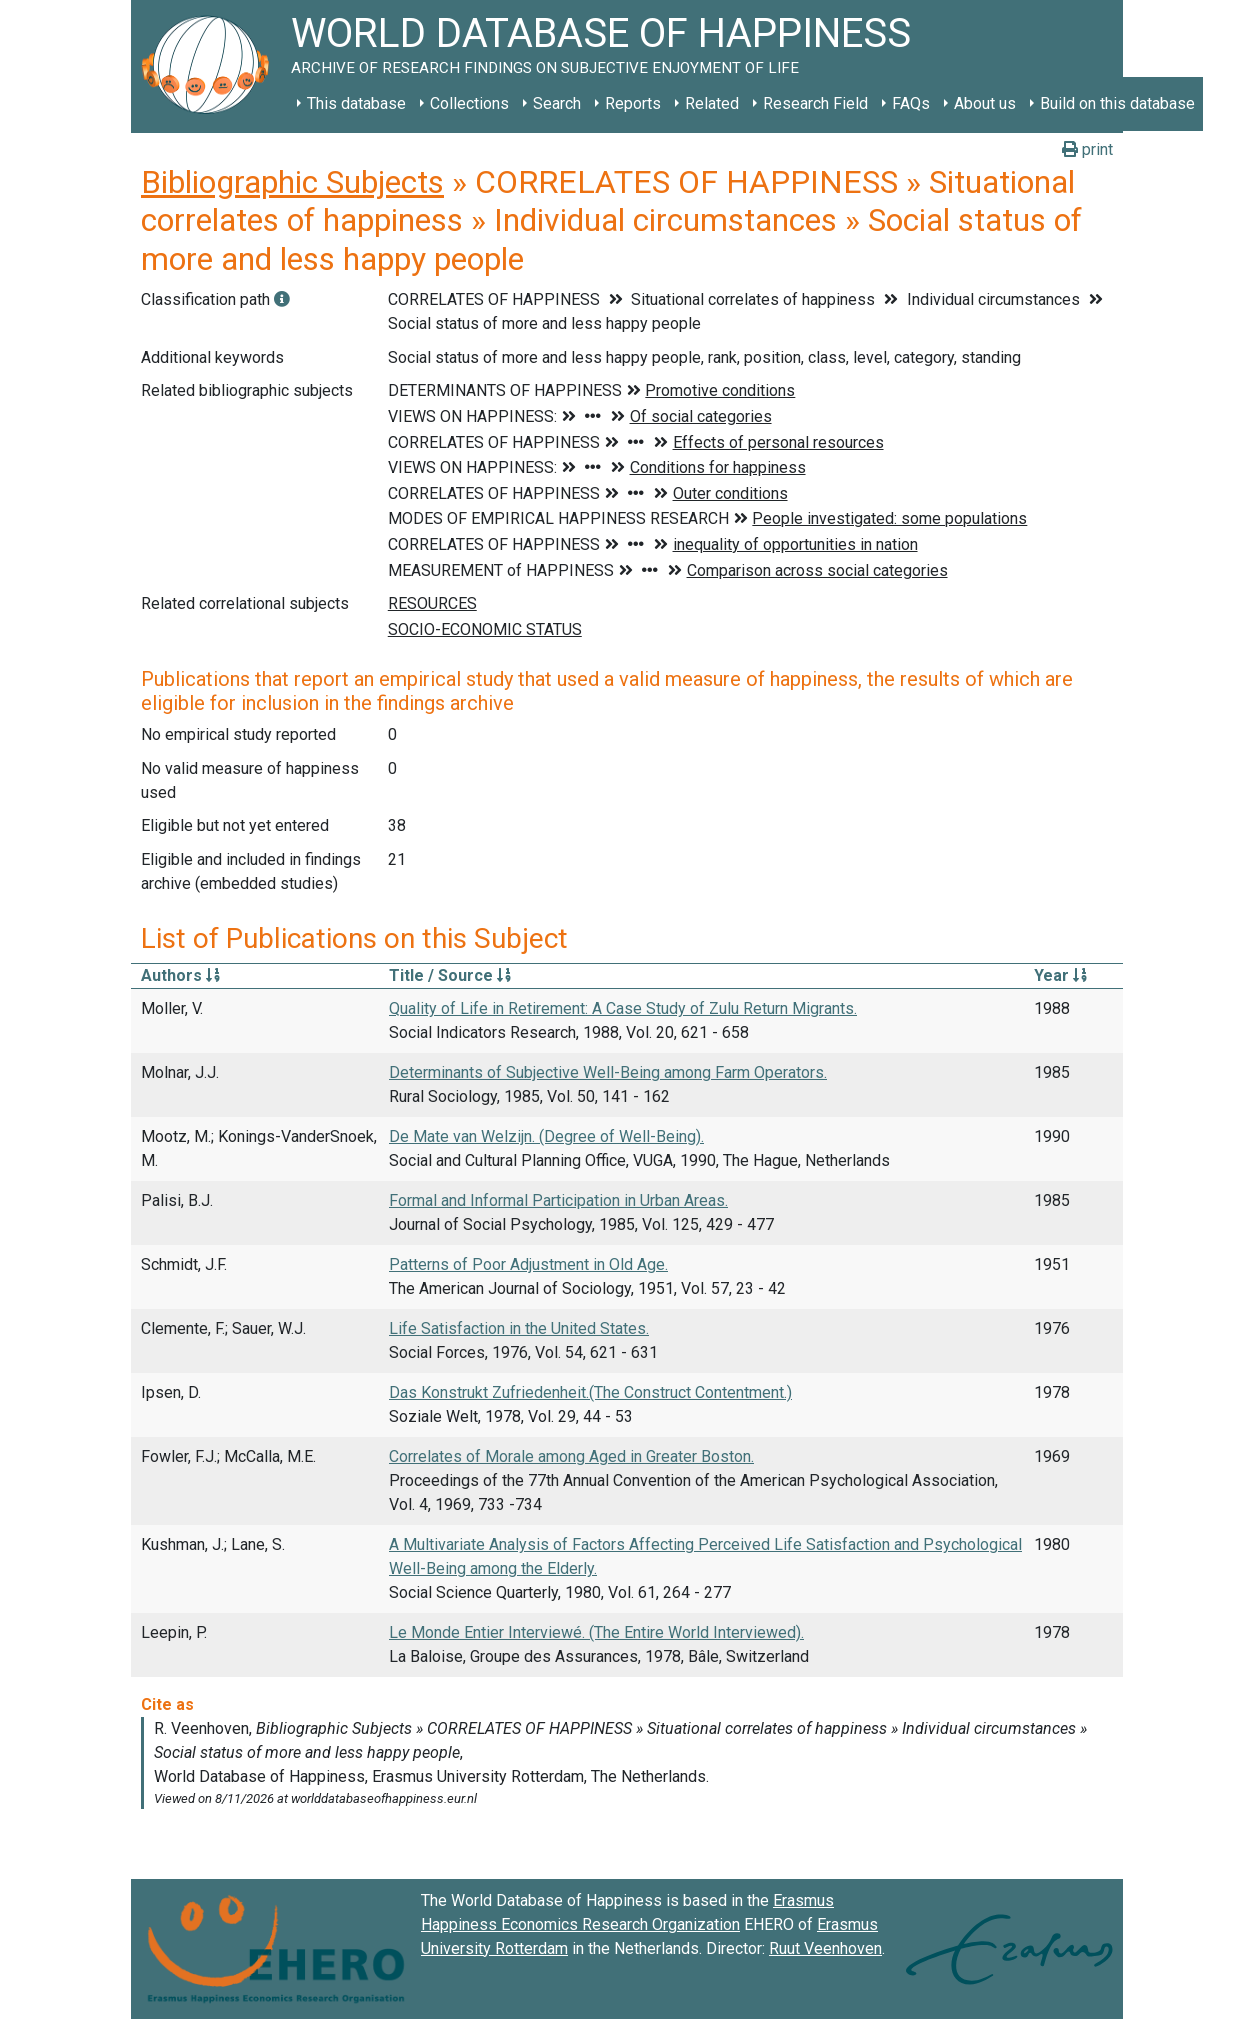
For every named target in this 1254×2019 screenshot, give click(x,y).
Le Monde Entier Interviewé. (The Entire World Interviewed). (596, 1632)
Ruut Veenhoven (825, 1948)
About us (985, 103)
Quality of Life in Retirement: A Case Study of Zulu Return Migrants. (623, 1008)
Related (712, 103)
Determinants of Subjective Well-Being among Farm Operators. (608, 1072)
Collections (469, 103)
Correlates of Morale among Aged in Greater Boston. (571, 1456)
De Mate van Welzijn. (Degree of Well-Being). (546, 1136)
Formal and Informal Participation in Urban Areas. (558, 1200)
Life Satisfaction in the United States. (519, 1328)
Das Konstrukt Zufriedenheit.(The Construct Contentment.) (590, 1392)
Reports (633, 103)
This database (356, 103)
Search (557, 103)
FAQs (911, 103)
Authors (180, 975)
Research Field (815, 103)
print (1087, 149)
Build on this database (1117, 103)
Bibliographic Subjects (292, 182)
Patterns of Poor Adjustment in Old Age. (528, 1264)
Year (1060, 975)
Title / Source (450, 975)
